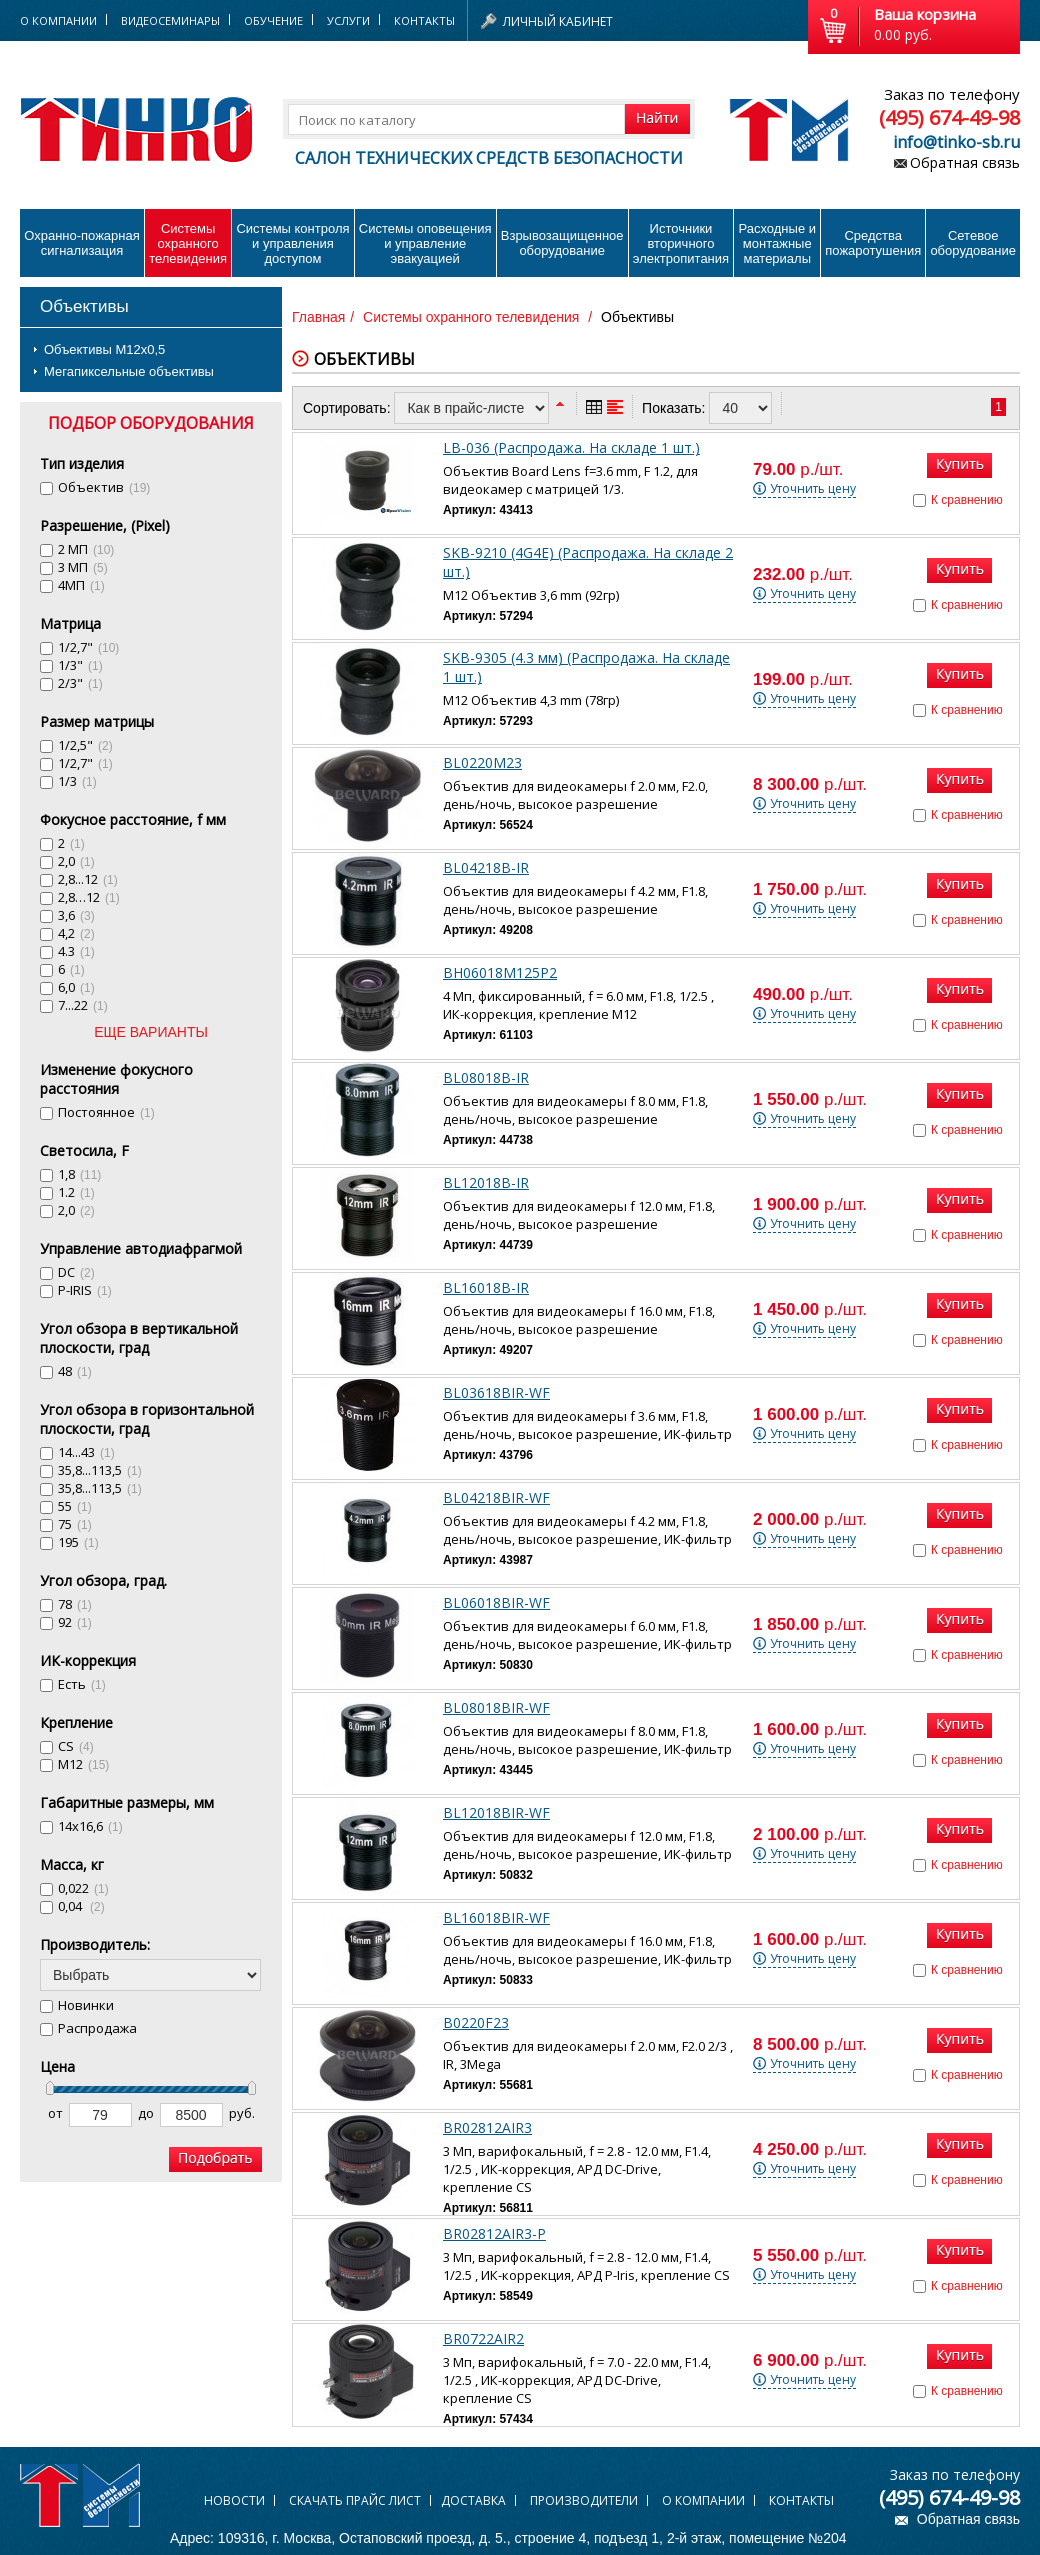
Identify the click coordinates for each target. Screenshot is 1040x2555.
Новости (234, 2500)
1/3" (80, 665)
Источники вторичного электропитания (681, 243)
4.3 (76, 951)
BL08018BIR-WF (496, 1707)
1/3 (77, 781)
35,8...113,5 (100, 1470)
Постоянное (106, 1112)
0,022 (83, 1888)
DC (76, 1272)
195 (78, 1542)
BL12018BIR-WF (496, 1812)
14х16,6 (90, 1826)
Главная (318, 317)
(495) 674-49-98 (949, 117)
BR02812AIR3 (487, 2127)
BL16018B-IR (486, 1287)
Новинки (86, 2005)
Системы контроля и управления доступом (292, 243)
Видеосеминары (170, 20)
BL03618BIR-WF (496, 1392)
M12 (83, 1764)
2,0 (76, 861)
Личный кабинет (558, 21)
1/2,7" (88, 647)
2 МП (86, 549)
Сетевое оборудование (973, 243)
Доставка (473, 2500)
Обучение (273, 20)
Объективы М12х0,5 (104, 349)
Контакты (424, 20)
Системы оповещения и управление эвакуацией (425, 243)
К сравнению (967, 500)
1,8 (79, 1174)
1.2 (76, 1192)
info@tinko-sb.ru (956, 142)
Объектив (104, 487)
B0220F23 (476, 2022)
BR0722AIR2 (483, 2338)
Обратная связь (965, 162)
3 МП (83, 567)
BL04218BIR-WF (496, 1497)
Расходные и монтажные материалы (777, 243)
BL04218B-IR (486, 867)
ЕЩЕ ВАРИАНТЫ (151, 1032)
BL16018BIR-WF (496, 1917)
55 (75, 1506)
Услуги (348, 20)
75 (75, 1524)
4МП (81, 585)
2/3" (80, 683)
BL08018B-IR (486, 1077)
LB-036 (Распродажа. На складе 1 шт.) (571, 447)
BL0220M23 (482, 762)
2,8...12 (88, 879)
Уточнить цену (813, 488)
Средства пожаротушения (873, 243)
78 (75, 1604)
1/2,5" (85, 745)
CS (76, 1746)
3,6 (76, 915)
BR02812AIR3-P (494, 2233)
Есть (82, 1684)
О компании (703, 2500)
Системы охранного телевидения (188, 243)
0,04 (81, 1906)
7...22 (83, 1005)
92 (75, 1622)
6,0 (76, 987)
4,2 (76, 933)
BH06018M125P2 (500, 972)
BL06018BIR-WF (496, 1602)
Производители (584, 2500)
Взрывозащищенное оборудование (562, 243)
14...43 (86, 1452)
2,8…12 (89, 897)
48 (75, 1371)
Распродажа (97, 2028)
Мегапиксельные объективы (129, 371)
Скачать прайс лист (355, 2500)
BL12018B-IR (486, 1182)
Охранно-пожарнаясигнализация (82, 243)
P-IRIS (85, 1290)
